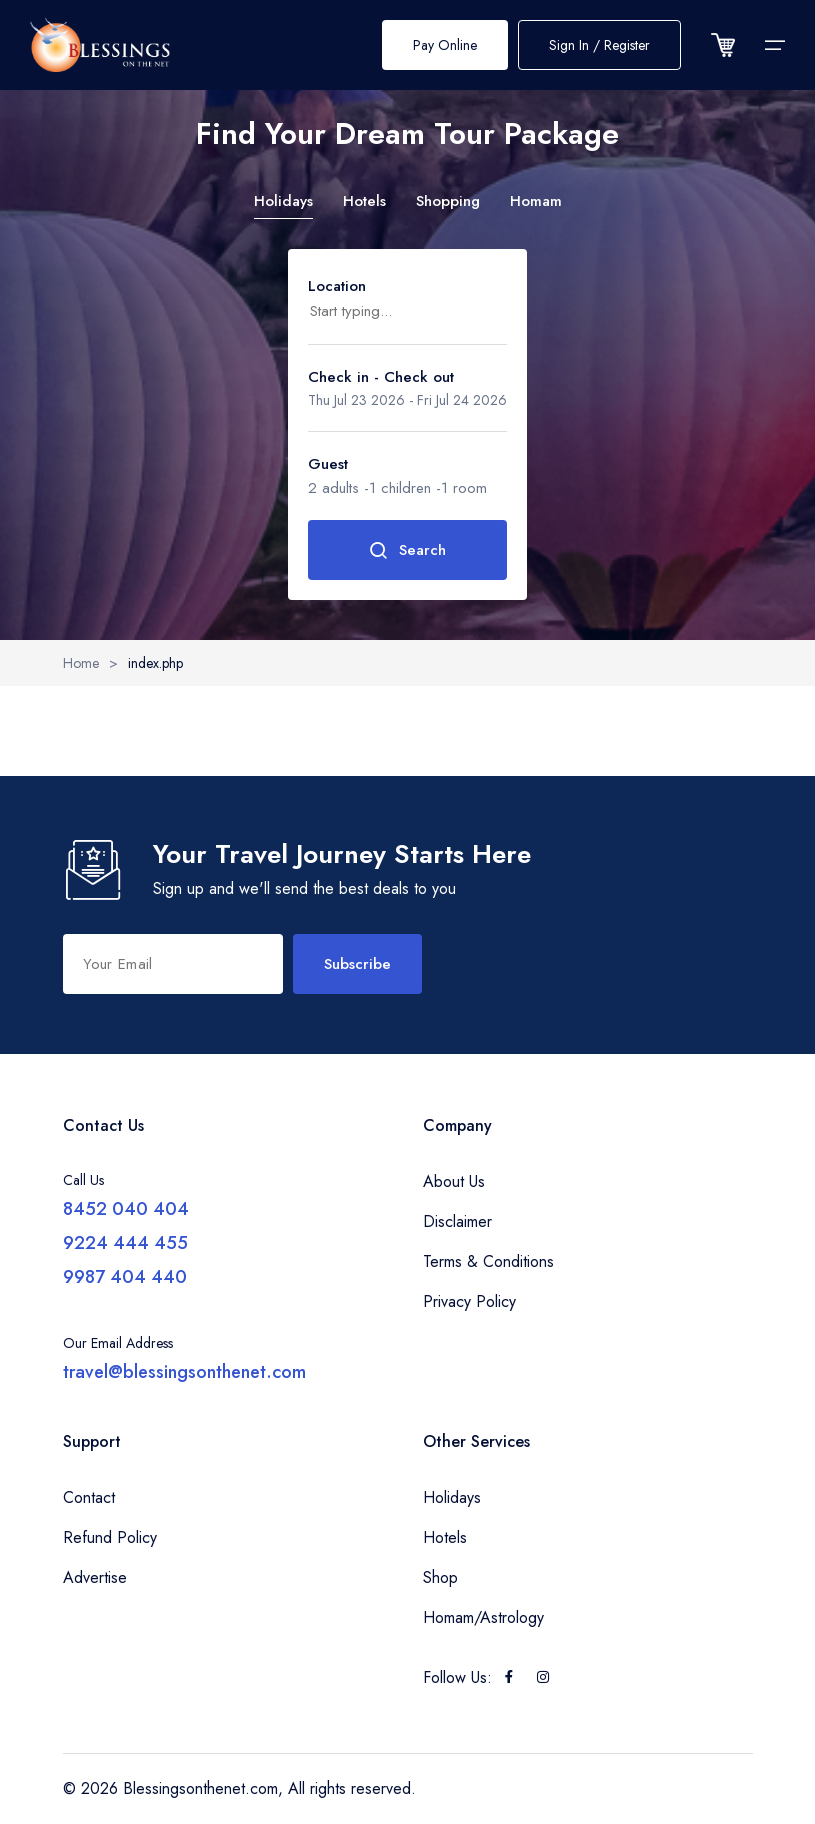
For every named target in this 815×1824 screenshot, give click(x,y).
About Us (454, 1181)
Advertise (95, 1577)
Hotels (364, 201)
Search (407, 550)
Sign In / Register (599, 45)
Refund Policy (110, 1537)
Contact (89, 1497)
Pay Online (445, 45)
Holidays (283, 201)
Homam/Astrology (483, 1617)
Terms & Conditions (488, 1261)
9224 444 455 (125, 1243)
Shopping (448, 201)
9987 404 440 (125, 1277)
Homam (536, 201)
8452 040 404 (126, 1209)
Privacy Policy (469, 1301)
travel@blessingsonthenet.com (184, 1372)
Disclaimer (457, 1221)
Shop (440, 1577)
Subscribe (357, 964)
